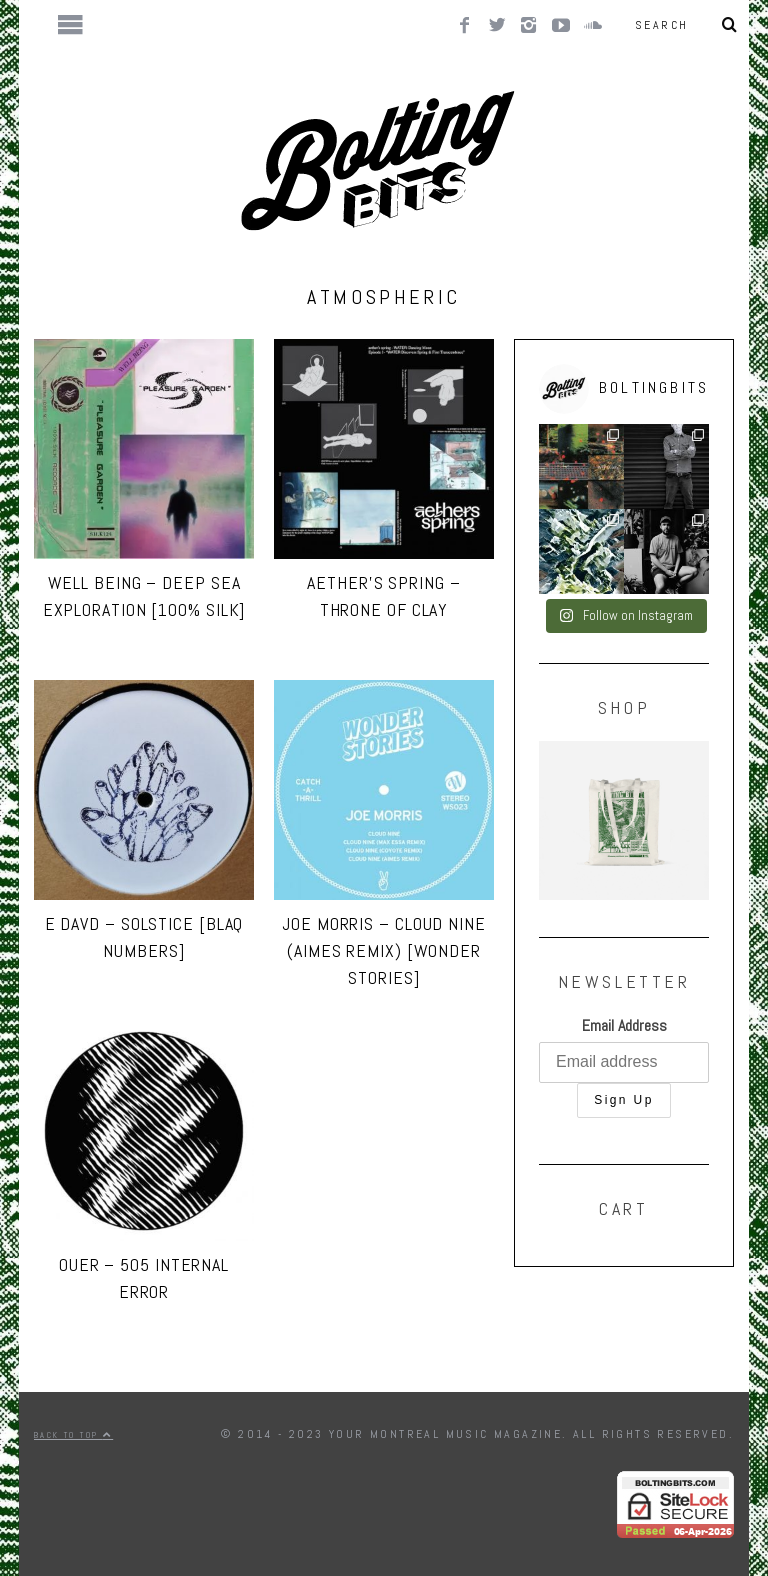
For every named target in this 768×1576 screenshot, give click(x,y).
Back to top (73, 1435)
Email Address (624, 1025)
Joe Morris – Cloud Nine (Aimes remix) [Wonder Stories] (384, 950)
